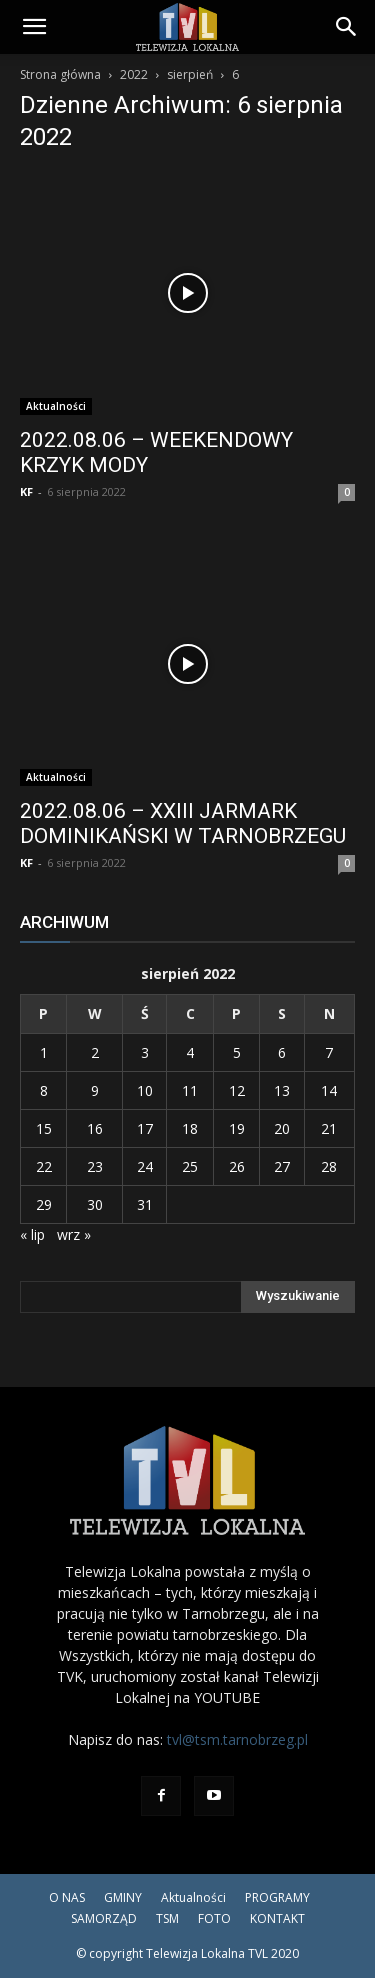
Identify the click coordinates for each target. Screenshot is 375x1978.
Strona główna (60, 74)
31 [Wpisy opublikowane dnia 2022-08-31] (145, 1204)
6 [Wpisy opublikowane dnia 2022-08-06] (282, 1052)
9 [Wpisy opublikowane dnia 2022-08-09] (95, 1090)
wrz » (74, 1234)
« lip (32, 1234)
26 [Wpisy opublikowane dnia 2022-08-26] (237, 1166)
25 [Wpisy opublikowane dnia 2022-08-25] (190, 1166)
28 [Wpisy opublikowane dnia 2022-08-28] (329, 1166)
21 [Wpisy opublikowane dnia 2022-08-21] (329, 1128)
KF (26, 491)
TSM (167, 1918)
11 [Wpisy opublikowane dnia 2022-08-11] (190, 1090)
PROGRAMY (277, 1897)
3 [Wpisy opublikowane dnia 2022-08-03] (145, 1052)
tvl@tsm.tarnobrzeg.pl (237, 1739)
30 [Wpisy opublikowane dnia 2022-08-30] (95, 1204)
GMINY (123, 1897)
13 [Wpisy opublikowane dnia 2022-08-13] (282, 1090)
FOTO (214, 1918)
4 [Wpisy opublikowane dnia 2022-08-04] (190, 1052)
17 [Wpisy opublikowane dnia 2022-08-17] (145, 1128)
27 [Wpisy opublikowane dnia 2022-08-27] (282, 1166)
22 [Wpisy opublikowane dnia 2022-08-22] (44, 1166)
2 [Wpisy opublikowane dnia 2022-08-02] (95, 1052)
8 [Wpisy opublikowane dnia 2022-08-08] (44, 1090)
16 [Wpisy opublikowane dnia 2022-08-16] (95, 1128)
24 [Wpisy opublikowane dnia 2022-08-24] (145, 1166)
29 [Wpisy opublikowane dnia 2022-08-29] (44, 1204)
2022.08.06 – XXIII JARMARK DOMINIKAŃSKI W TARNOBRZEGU (183, 823)
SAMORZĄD (104, 1918)
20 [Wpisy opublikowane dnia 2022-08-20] (282, 1128)
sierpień (190, 74)
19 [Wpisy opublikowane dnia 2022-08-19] (237, 1128)
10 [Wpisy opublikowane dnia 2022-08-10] (145, 1090)
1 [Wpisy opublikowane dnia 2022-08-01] (44, 1052)
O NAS (67, 1897)
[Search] (347, 27)
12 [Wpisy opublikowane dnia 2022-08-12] (237, 1090)
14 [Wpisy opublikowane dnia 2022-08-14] (329, 1090)
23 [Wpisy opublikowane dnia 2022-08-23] (95, 1166)
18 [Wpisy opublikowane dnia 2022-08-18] (190, 1128)
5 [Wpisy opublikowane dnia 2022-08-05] (237, 1052)
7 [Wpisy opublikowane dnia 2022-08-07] (329, 1052)
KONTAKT (277, 1918)
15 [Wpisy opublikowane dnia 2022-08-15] (44, 1128)
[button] (34, 27)
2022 (134, 74)
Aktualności (56, 406)
